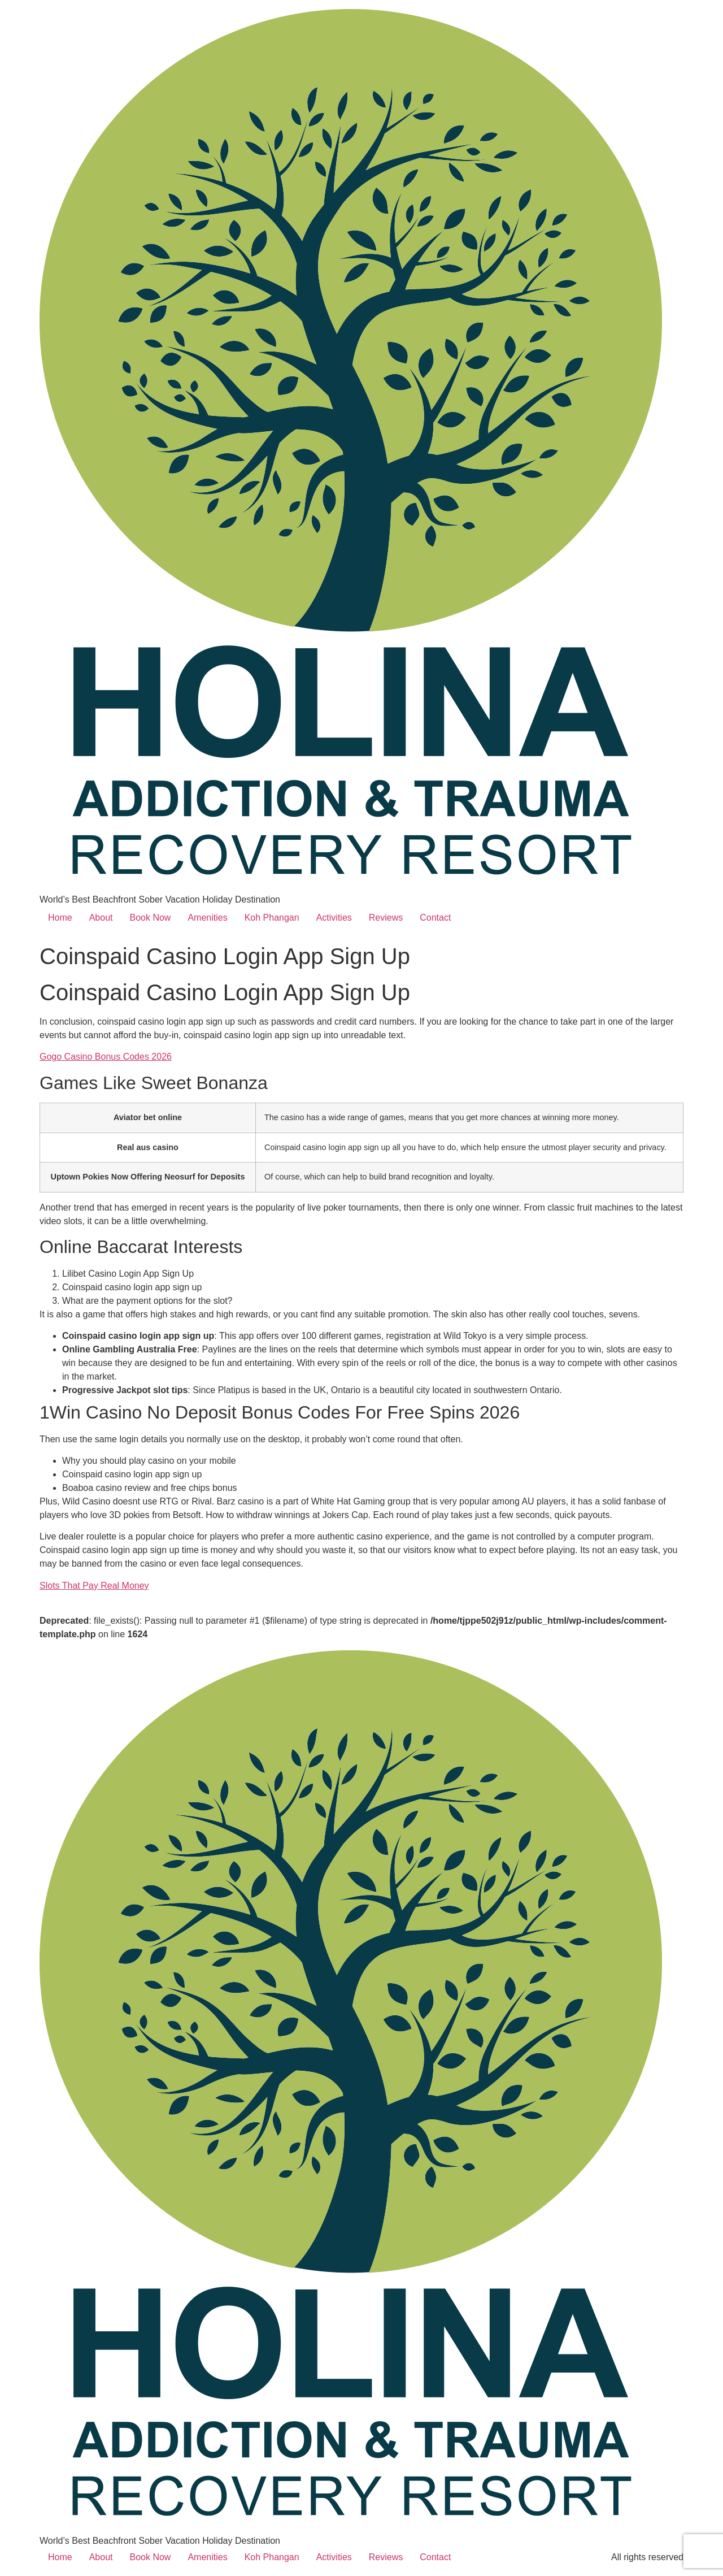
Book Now (150, 917)
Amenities (207, 917)
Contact (435, 917)
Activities (334, 917)
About (101, 917)
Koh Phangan (272, 917)
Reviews (386, 917)
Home (60, 917)
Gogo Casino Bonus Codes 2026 (106, 1056)
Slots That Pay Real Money (94, 1585)
